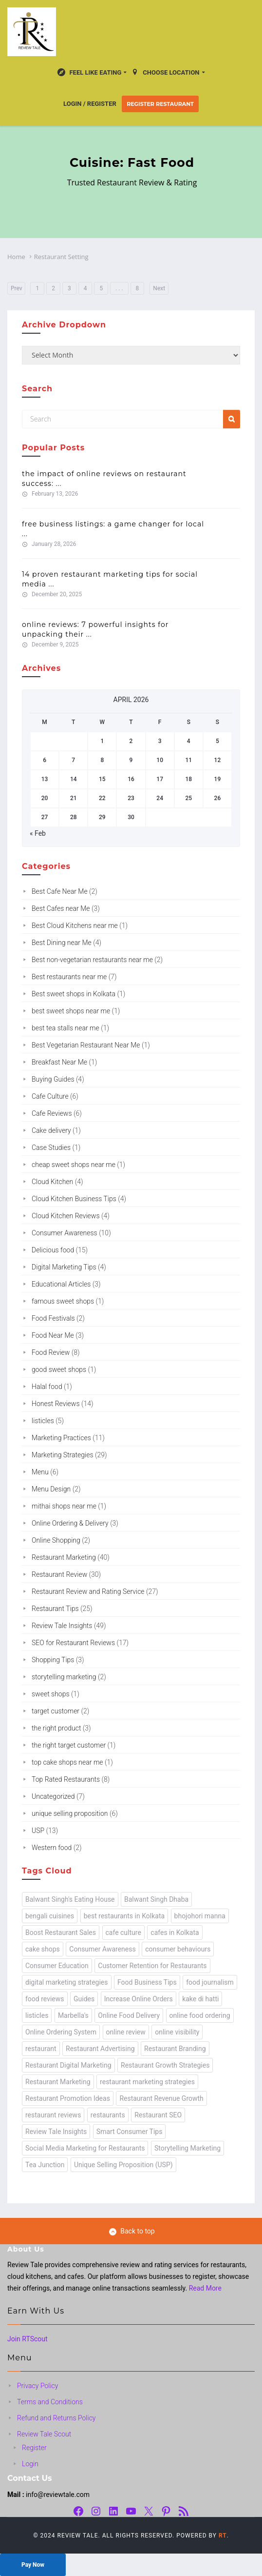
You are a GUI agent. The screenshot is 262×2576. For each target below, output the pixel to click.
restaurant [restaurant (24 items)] (40, 2049)
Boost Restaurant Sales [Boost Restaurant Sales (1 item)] (60, 1932)
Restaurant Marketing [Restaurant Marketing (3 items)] (58, 2082)
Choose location (165, 73)
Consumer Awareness (64, 1233)
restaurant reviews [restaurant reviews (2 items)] (53, 2115)
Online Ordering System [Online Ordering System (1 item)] (60, 2032)
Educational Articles (61, 1284)
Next (159, 288)
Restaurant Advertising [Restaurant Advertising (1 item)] (100, 2049)
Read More (205, 2288)
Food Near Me (53, 1335)
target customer (55, 1711)
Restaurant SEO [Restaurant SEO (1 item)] (158, 2115)
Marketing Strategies (63, 1455)
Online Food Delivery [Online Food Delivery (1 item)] (129, 2015)
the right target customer (69, 1745)
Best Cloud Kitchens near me (75, 925)
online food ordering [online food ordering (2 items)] (199, 2015)
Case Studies (51, 1147)
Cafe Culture (50, 1096)
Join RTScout (27, 2339)
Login (30, 2464)
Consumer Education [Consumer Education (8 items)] (57, 1966)
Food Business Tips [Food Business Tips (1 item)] (147, 1982)
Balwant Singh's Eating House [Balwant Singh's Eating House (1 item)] (70, 1899)
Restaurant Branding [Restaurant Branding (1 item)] (175, 2049)
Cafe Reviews (52, 1113)
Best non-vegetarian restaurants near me (92, 960)
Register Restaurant (160, 104)
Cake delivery (51, 1130)
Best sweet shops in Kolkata (73, 994)
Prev (16, 288)
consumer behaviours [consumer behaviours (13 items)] (177, 1949)
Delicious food (53, 1250)
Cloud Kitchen (52, 1182)
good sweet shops (59, 1369)
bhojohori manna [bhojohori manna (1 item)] (199, 1916)
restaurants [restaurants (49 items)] (108, 2115)
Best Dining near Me (62, 942)
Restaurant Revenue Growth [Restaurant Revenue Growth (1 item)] (161, 2098)
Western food (52, 1848)
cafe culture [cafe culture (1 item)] (123, 1932)
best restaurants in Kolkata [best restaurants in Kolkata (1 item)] (124, 1916)
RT (223, 2535)
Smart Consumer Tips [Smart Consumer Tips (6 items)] (129, 2131)
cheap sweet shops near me (73, 1164)
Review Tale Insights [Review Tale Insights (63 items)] (56, 2131)
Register (34, 2448)
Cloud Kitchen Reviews (66, 1216)
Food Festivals (53, 1318)
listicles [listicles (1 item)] (36, 2015)
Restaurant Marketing (64, 1557)
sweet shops (51, 1694)
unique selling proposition (70, 1813)
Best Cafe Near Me (60, 891)
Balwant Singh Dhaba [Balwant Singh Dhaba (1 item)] (156, 1899)
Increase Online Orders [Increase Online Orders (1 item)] (138, 1999)
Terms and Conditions (50, 2402)
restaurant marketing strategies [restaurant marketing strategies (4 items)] (147, 2082)
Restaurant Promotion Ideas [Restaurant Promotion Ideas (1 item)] (67, 2098)
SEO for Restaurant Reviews (73, 1643)
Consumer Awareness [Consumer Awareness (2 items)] (102, 1949)
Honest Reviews (56, 1404)
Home (16, 256)
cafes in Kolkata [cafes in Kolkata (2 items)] (174, 1932)
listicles (43, 1421)
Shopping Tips (53, 1660)
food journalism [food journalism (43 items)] (210, 1982)
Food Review (51, 1352)
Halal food (47, 1386)
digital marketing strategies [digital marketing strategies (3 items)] (66, 1982)
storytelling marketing (64, 1677)
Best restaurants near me (69, 977)
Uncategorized (53, 1796)
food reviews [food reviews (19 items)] (44, 1999)
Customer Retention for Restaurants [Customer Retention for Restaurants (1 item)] (152, 1966)
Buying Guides (53, 1079)
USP (38, 1830)
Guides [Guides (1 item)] (84, 1999)
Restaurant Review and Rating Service (88, 1591)
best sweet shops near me (71, 1011)
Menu (40, 1472)
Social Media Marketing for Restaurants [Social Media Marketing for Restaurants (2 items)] (85, 2148)
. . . (119, 288)
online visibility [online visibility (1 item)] (177, 2032)
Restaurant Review (59, 1574)
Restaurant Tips (55, 1608)
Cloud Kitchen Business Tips (74, 1199)
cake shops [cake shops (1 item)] (42, 1949)
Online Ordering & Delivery (70, 1523)
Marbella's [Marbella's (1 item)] (73, 2015)
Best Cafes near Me (61, 908)
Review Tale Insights (62, 1626)
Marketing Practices (61, 1438)
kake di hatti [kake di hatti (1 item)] (200, 1999)
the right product (56, 1728)
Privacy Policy (37, 2386)
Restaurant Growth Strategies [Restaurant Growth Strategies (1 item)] (165, 2065)
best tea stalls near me (65, 1028)
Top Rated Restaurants (66, 1779)
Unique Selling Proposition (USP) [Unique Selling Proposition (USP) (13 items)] (123, 2165)
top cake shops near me (67, 1762)
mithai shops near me (64, 1506)
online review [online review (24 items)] (126, 2032)
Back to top (131, 2231)
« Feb (38, 833)
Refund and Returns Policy (56, 2418)
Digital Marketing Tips (64, 1267)
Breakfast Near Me (59, 1062)
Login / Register (89, 103)
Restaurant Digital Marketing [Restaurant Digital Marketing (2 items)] (68, 2065)
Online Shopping (56, 1540)
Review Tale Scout (44, 2434)
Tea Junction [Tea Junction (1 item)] (44, 2165)
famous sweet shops (63, 1301)
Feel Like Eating (89, 73)
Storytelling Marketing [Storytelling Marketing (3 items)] (187, 2148)
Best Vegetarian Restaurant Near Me (86, 1045)
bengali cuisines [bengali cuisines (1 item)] (49, 1916)
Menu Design (51, 1489)
